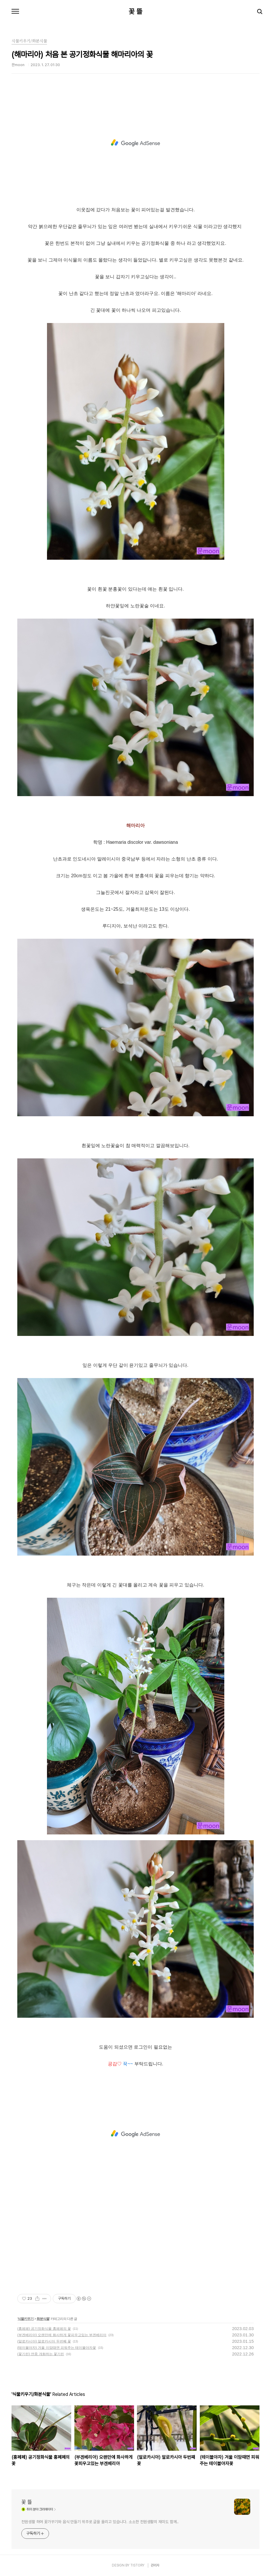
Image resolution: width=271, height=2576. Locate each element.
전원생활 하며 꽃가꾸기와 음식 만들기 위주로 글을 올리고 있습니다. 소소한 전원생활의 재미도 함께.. (100, 2521)
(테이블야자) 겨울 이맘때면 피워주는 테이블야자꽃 (56, 2348)
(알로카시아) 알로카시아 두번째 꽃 (44, 2341)
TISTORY (137, 2565)
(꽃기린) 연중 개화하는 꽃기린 (40, 2354)
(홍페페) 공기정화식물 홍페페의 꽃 (44, 2329)
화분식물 (43, 2319)
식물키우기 (25, 2319)
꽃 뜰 (135, 11)
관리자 (155, 2565)
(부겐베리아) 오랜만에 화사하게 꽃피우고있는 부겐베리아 (61, 2335)
